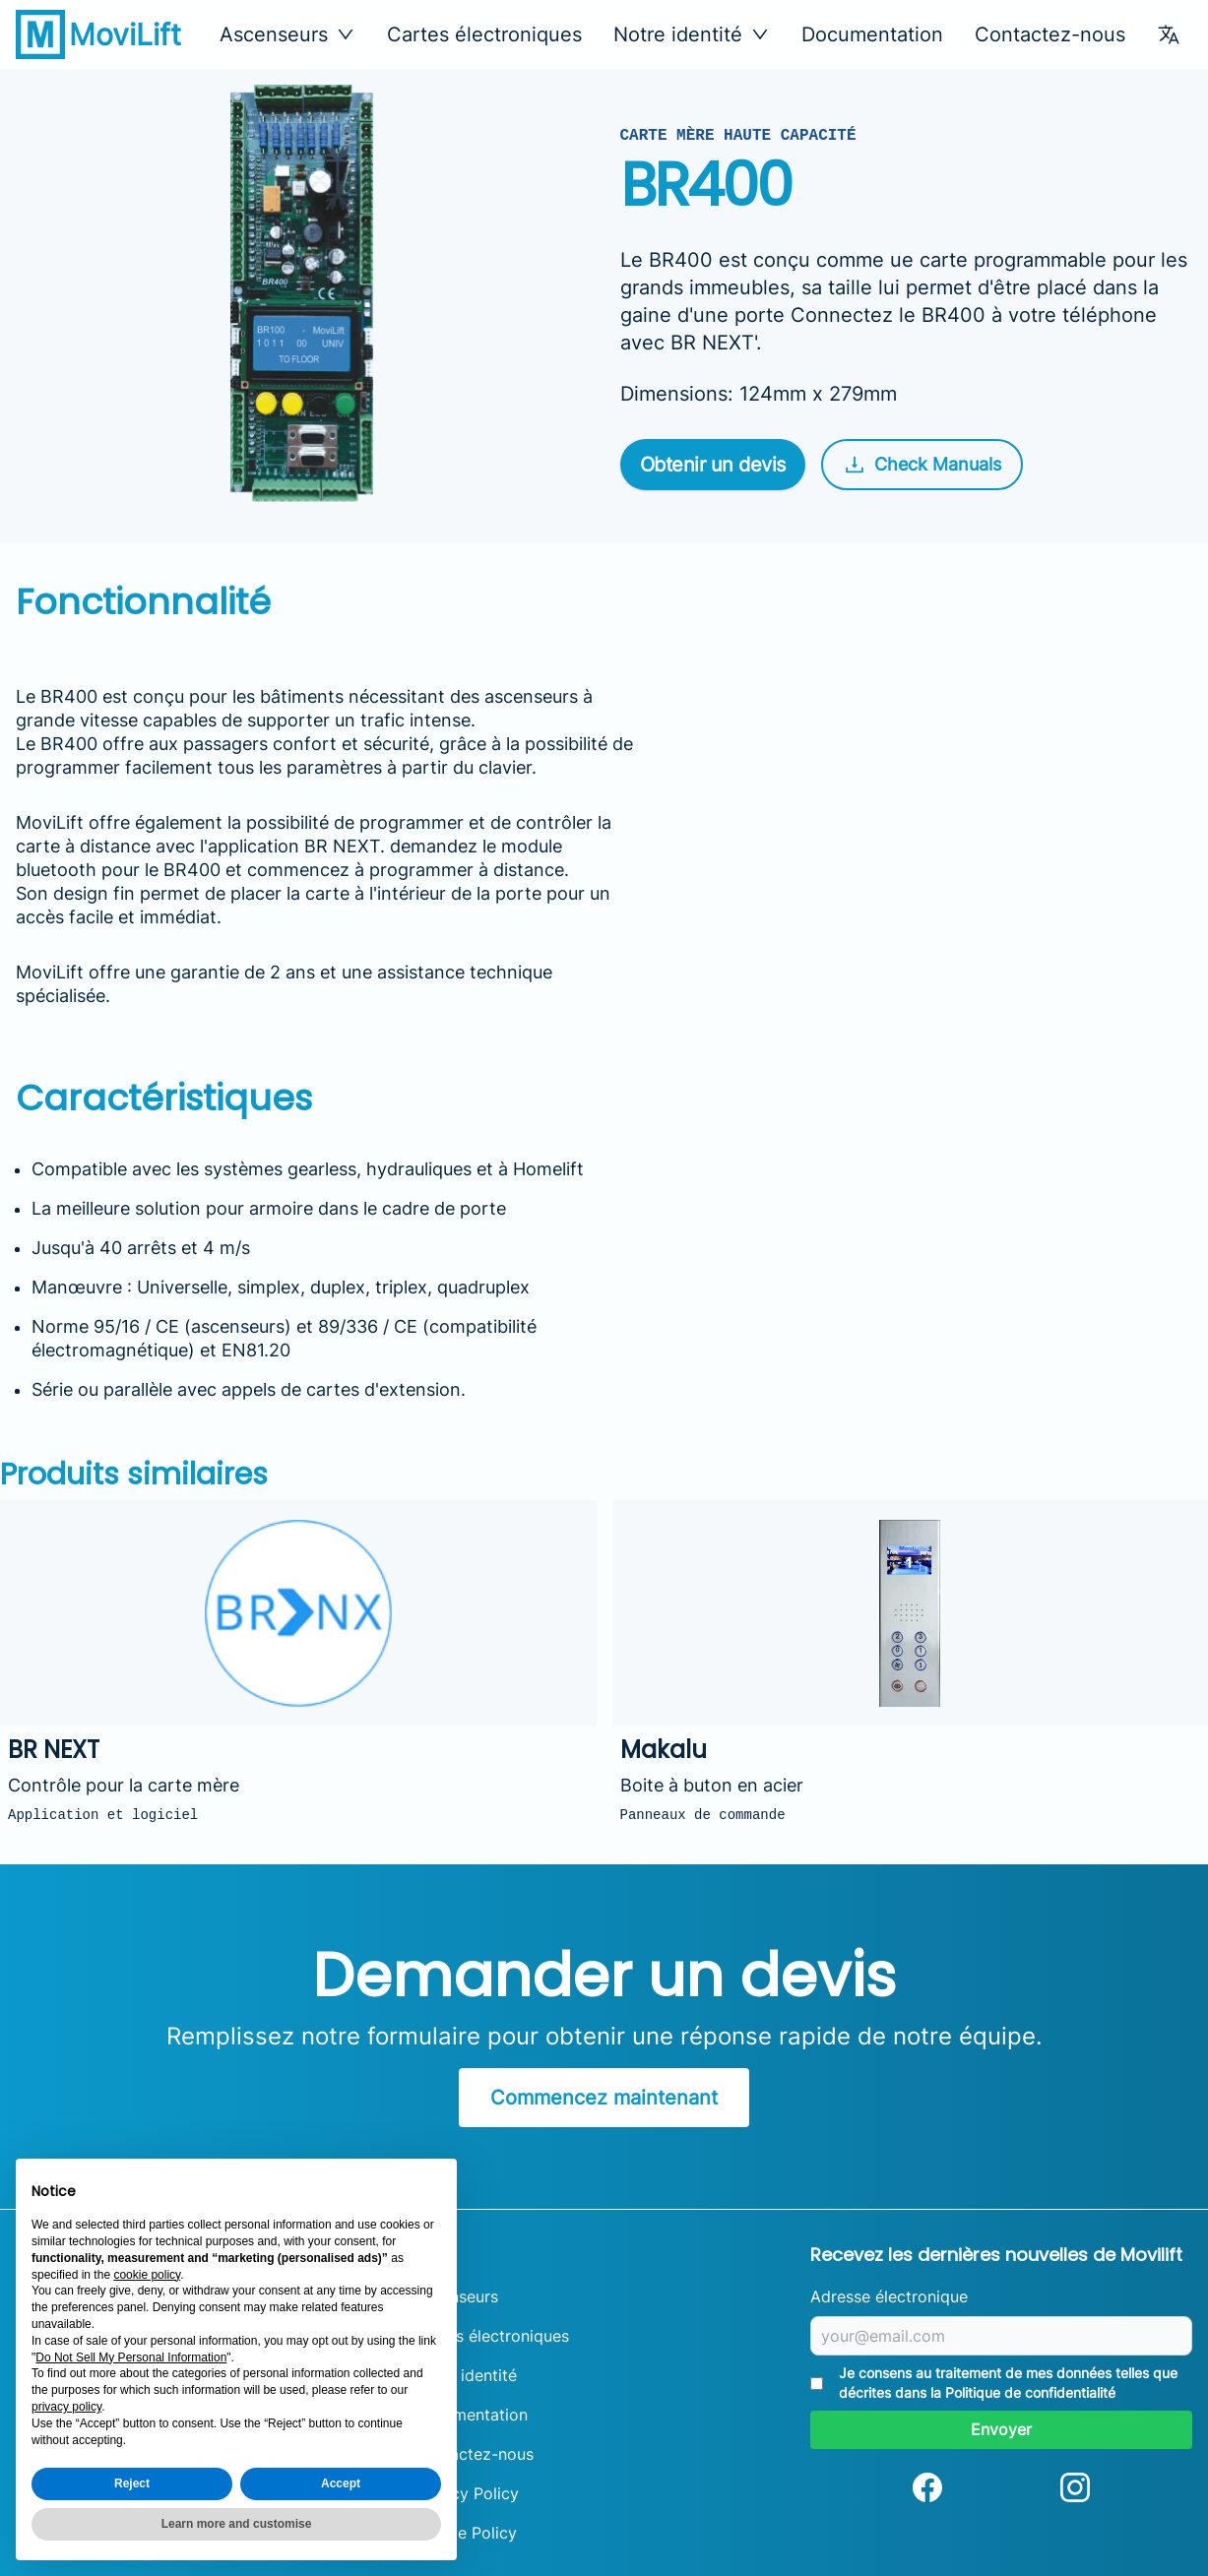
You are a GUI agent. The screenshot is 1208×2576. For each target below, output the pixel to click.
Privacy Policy (466, 2493)
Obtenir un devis (713, 464)
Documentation (872, 34)
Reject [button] (132, 2483)
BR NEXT (342, 846)
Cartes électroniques (484, 34)
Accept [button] (340, 2483)
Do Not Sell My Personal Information (130, 2357)
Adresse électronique (889, 2296)
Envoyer (1001, 2429)
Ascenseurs (455, 2296)
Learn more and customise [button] (236, 2524)
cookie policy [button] (146, 2275)
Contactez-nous (1050, 34)
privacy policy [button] (66, 2407)
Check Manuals (922, 464)
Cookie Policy (465, 2533)
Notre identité (465, 2375)
